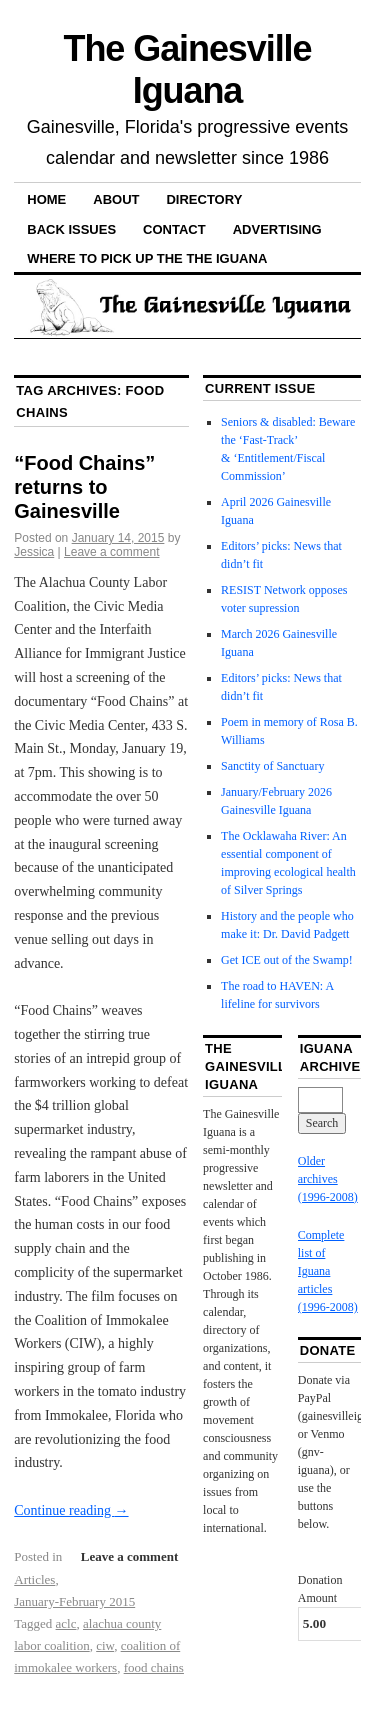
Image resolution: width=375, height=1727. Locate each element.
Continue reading (71, 1510)
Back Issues (71, 229)
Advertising (277, 229)
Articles (34, 1579)
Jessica (34, 552)
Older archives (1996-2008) (328, 1179)
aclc (66, 1623)
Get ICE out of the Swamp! (287, 960)
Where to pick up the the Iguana (147, 258)
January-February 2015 (74, 1601)
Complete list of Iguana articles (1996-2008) (328, 1271)
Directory (204, 199)
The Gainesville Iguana (188, 69)
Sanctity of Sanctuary (272, 766)
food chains (154, 1667)
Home (46, 199)
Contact (174, 229)
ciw (105, 1645)
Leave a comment (111, 552)
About (116, 199)
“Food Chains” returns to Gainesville (84, 487)
